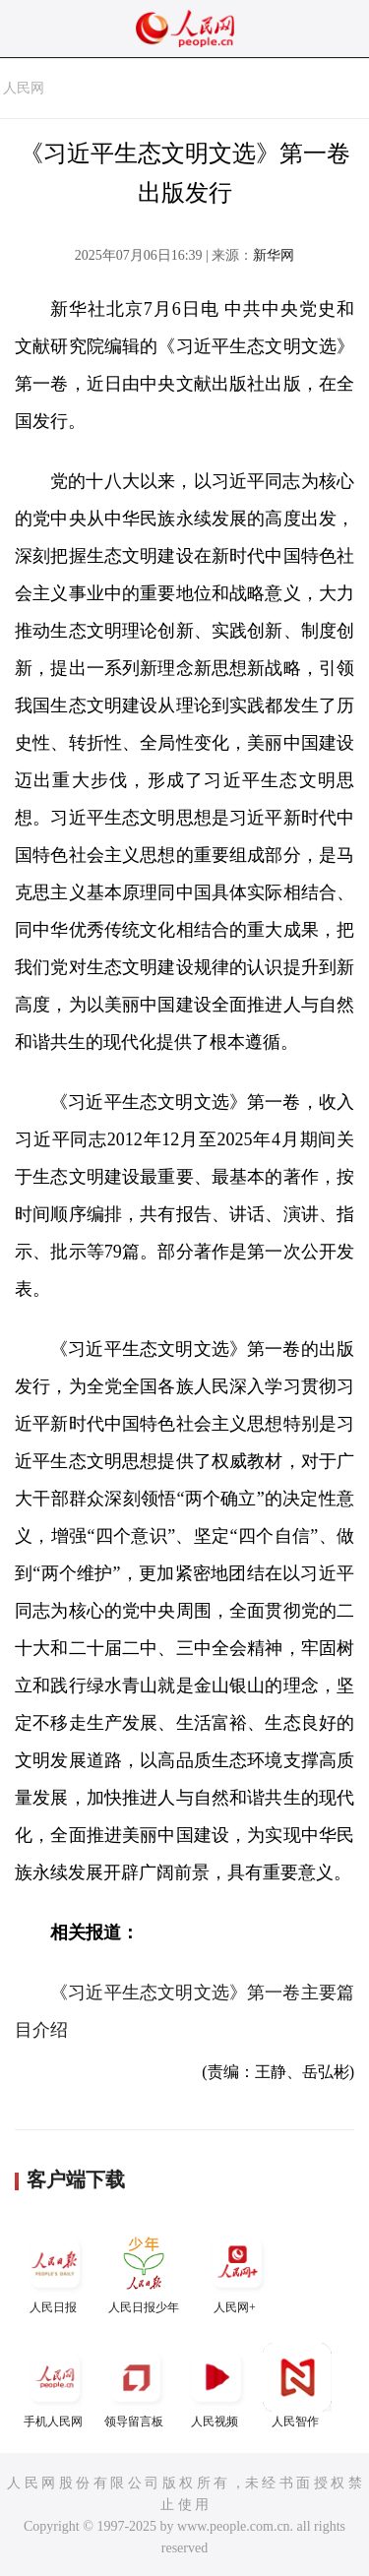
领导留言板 (135, 2385)
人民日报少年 (143, 2271)
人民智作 (297, 2385)
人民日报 (55, 2271)
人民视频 (216, 2385)
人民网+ (237, 2271)
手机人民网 (55, 2385)
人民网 (23, 88)
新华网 (273, 255)
